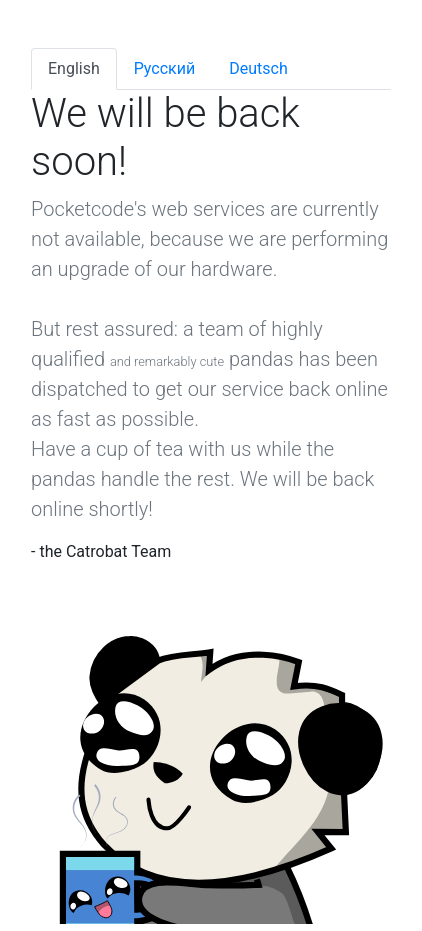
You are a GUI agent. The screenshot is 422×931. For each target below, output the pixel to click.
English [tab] (74, 68)
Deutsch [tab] (258, 68)
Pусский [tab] (164, 68)
